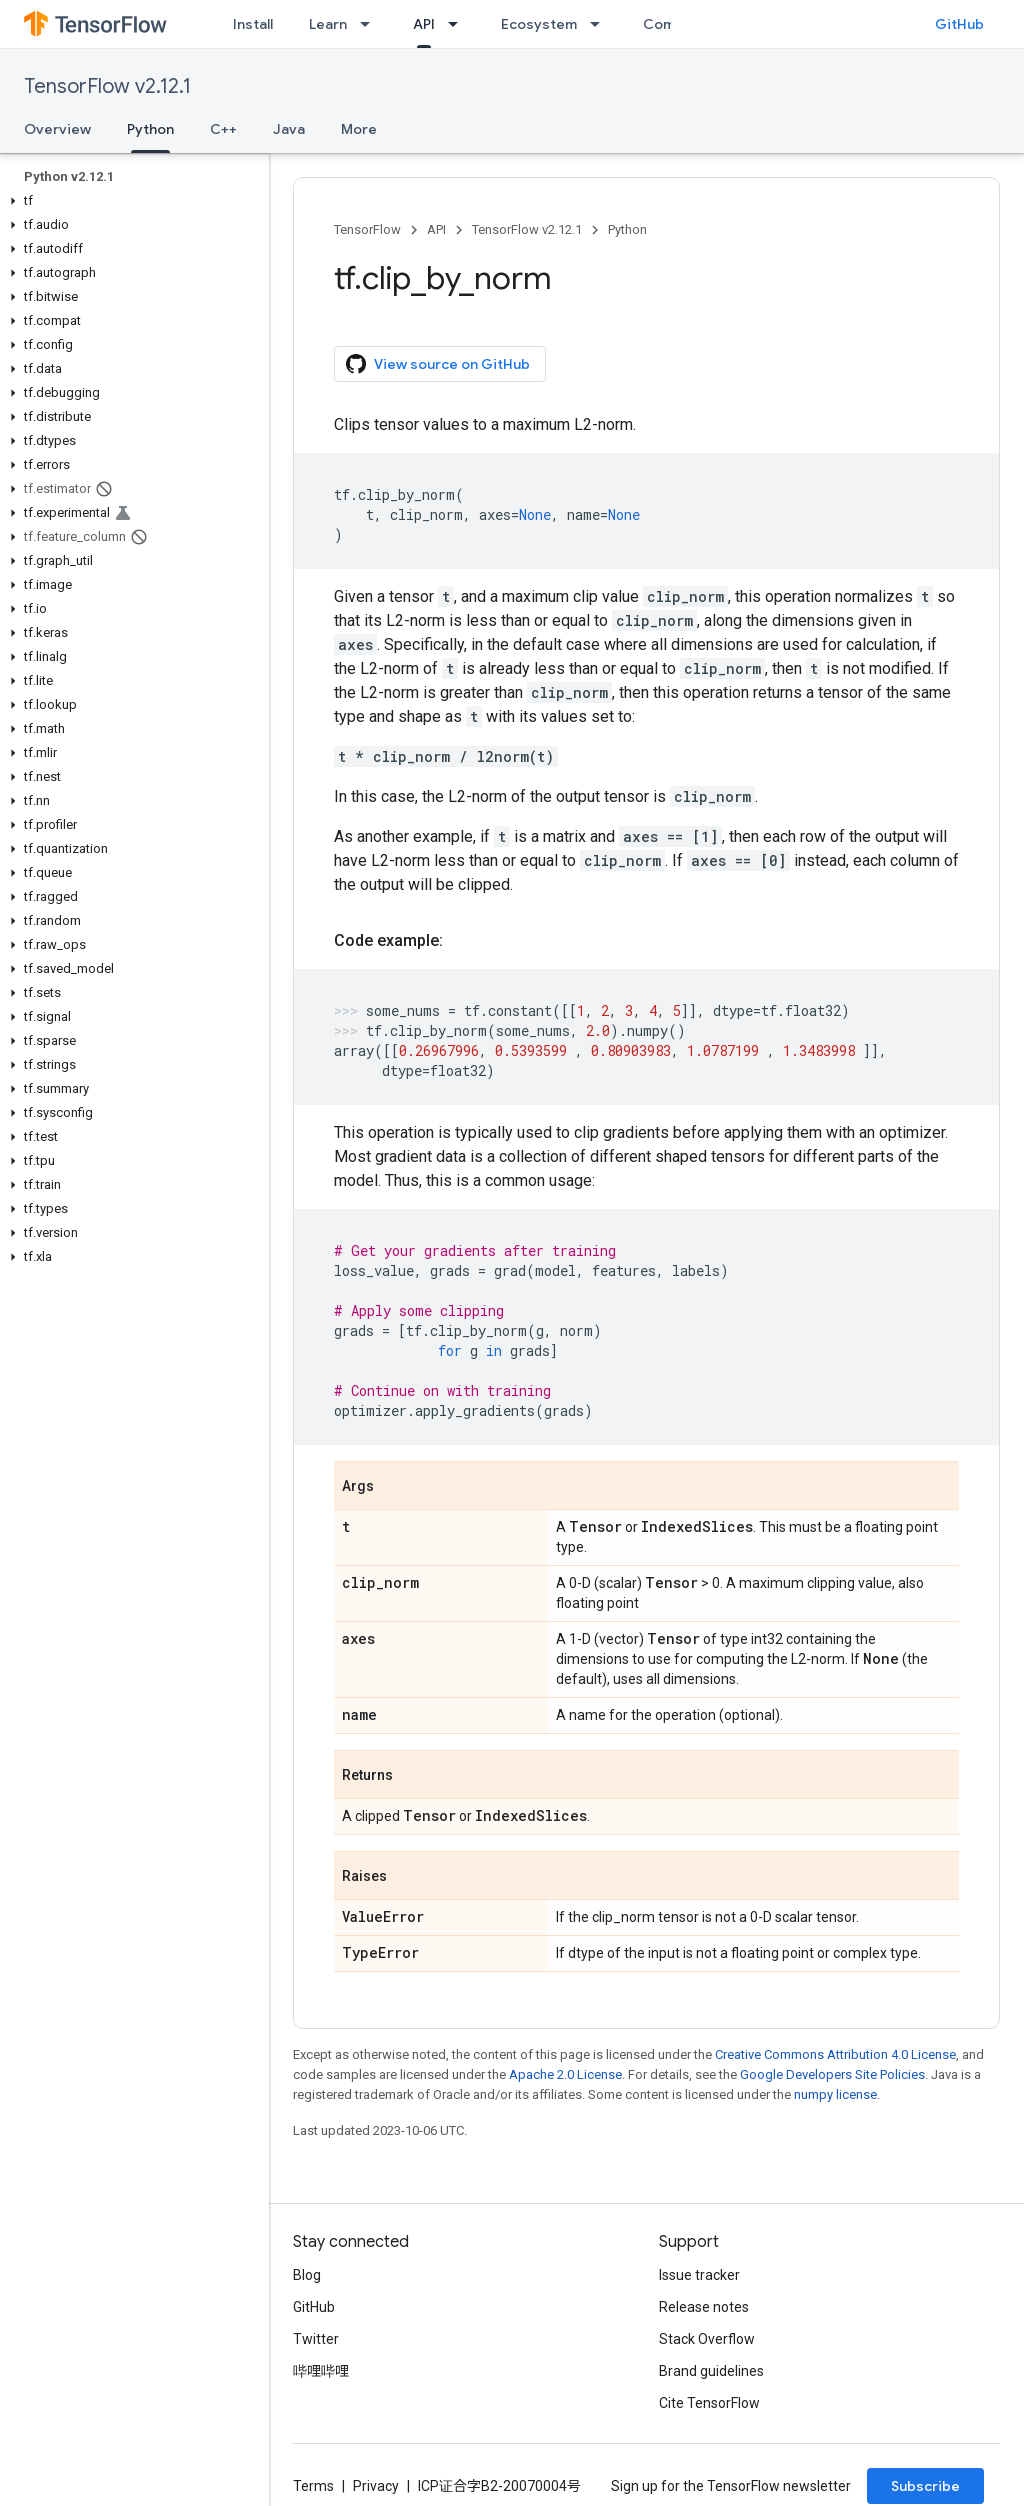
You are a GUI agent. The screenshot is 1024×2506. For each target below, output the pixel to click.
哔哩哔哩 (321, 2371)
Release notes (704, 2307)
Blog (307, 2275)
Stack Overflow (707, 2339)
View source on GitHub (438, 364)
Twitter (316, 2339)
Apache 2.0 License (565, 2074)
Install (253, 24)
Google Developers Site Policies (832, 2074)
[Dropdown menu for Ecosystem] (601, 24)
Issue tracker (699, 2275)
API (436, 229)
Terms (313, 2486)
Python (627, 229)
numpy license (835, 2094)
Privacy (376, 2486)
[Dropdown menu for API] (459, 24)
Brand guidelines (711, 2371)
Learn (328, 24)
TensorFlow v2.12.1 (107, 86)
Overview (57, 129)
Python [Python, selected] (150, 129)
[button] (130, 201)
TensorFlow (367, 229)
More (359, 129)
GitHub (959, 24)
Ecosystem (539, 24)
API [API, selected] (424, 24)
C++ (223, 129)
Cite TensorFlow (709, 2403)
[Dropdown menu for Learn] (371, 24)
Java (289, 129)
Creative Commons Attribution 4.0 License (835, 2054)
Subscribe (925, 2486)
